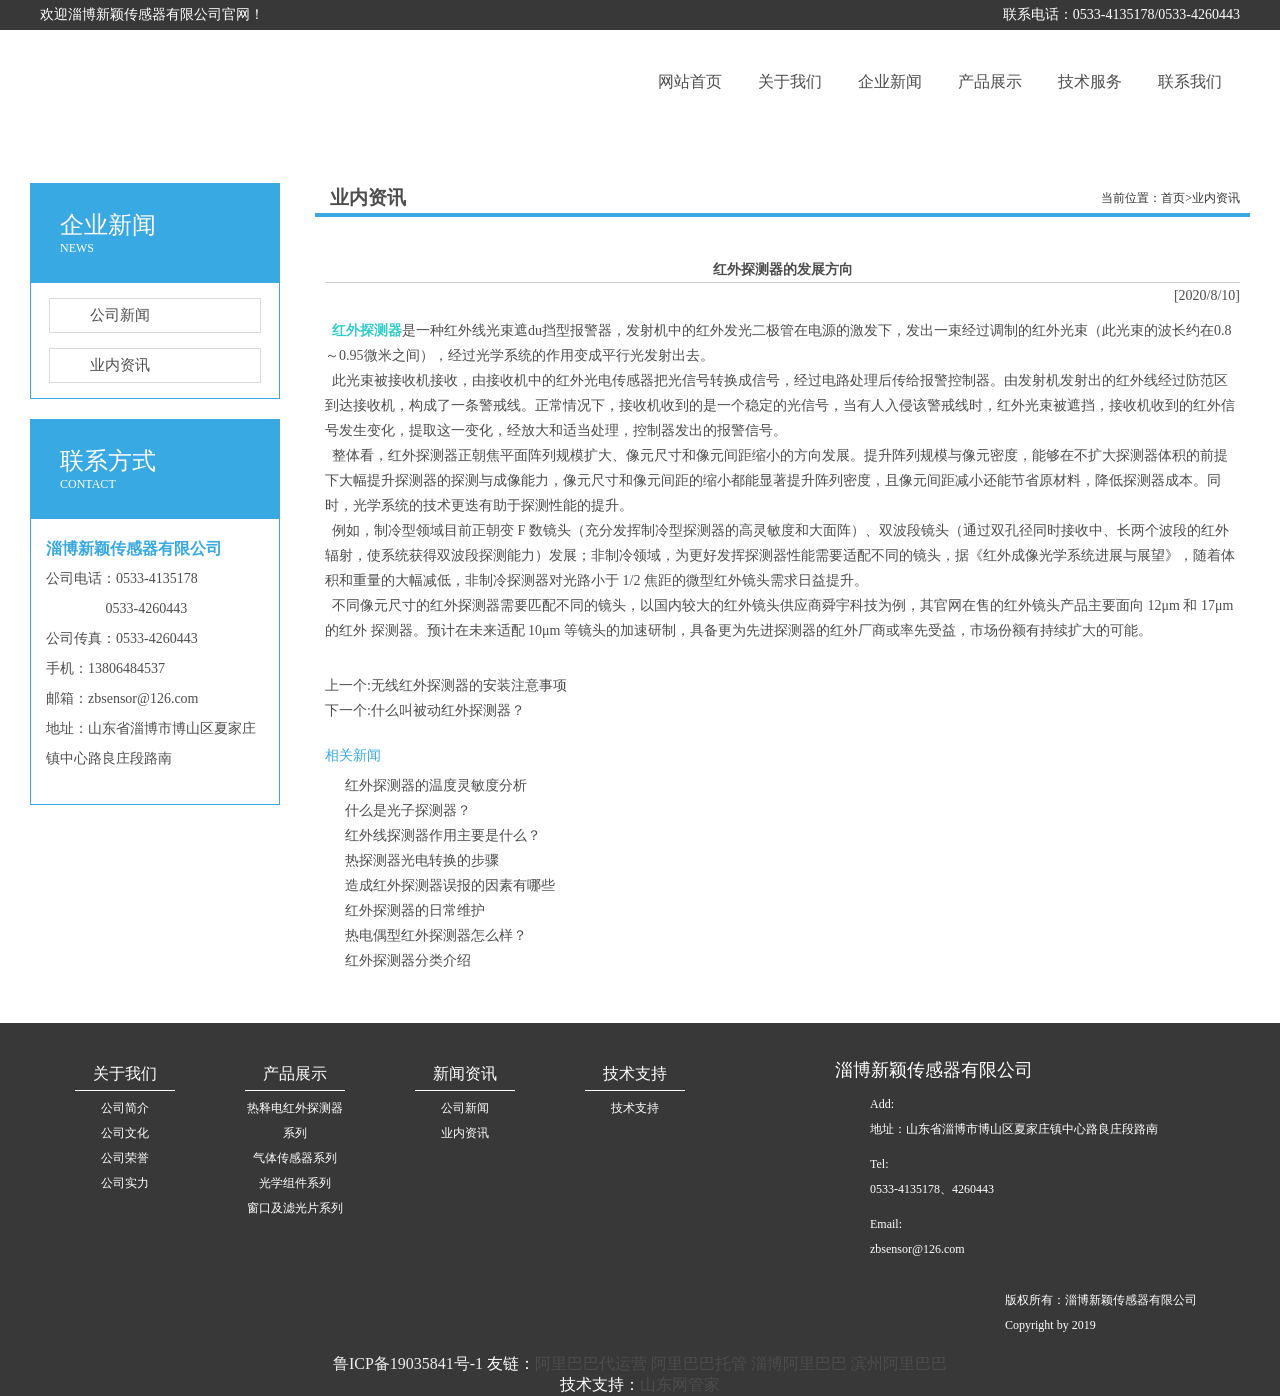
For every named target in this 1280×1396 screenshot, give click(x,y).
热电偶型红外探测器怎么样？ (436, 935)
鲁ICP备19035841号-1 (408, 1363)
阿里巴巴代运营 (591, 1363)
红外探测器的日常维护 (415, 910)
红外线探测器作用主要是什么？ (443, 835)
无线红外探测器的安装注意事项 (469, 685)
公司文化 (125, 1133)
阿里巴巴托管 (699, 1363)
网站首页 (690, 81)
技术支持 (635, 1108)
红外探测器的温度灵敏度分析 (436, 785)
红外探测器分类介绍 (408, 960)
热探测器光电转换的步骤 (422, 860)
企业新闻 (890, 81)
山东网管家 (680, 1384)
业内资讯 (100, 365)
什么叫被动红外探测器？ (448, 710)
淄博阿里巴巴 (799, 1363)
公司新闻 (100, 315)
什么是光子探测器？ (408, 810)
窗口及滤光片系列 (295, 1208)
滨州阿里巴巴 (899, 1363)
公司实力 (125, 1183)
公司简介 (125, 1108)
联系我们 (1190, 81)
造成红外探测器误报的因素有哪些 (450, 885)
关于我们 (790, 81)
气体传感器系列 (295, 1158)
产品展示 (990, 81)
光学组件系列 (295, 1183)
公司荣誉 (125, 1158)
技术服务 (1090, 81)
